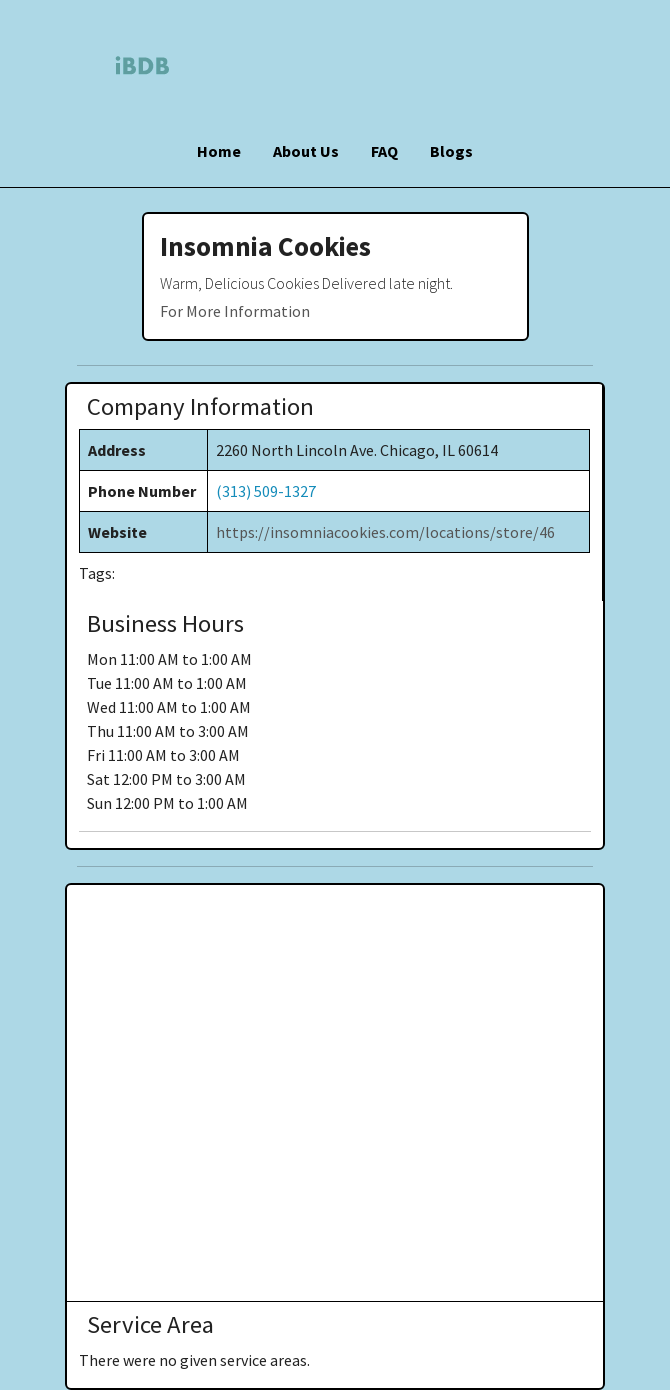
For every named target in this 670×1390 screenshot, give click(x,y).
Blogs (451, 151)
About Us (306, 151)
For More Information (235, 311)
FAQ (384, 151)
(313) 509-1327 (266, 491)
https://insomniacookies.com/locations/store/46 (385, 532)
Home (219, 151)
